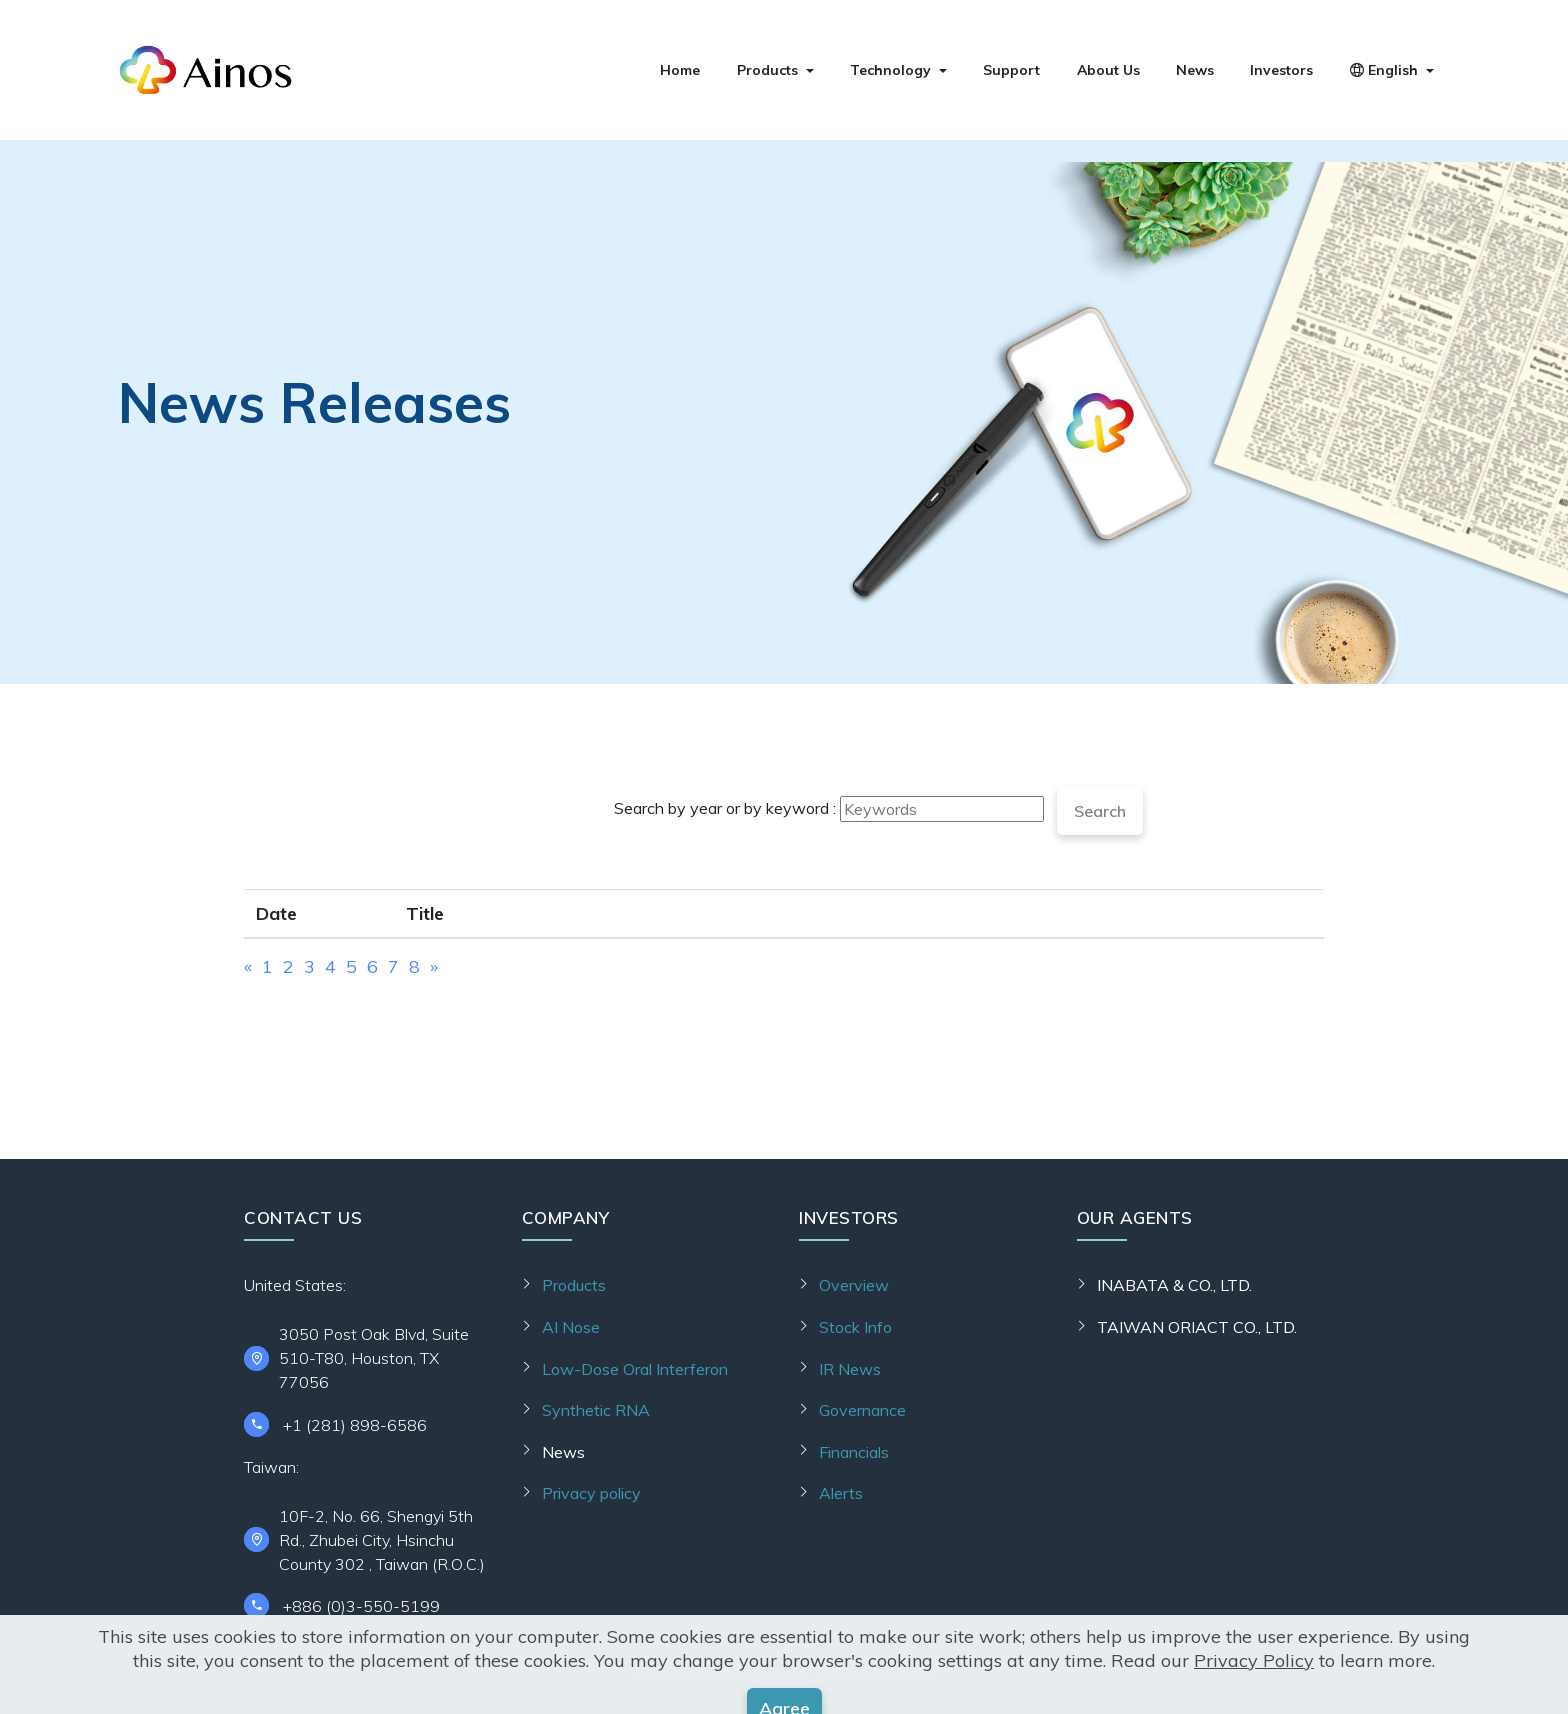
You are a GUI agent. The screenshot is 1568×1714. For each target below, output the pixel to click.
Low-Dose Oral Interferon (635, 1369)
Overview (854, 1285)
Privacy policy (591, 1493)
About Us (1108, 70)
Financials (854, 1452)
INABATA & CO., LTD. (1174, 1285)
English (1384, 70)
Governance (862, 1410)
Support (1011, 70)
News (1195, 70)
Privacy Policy (1254, 1700)
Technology (890, 70)
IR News (850, 1369)
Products (767, 70)
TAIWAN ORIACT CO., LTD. (1197, 1327)
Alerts (841, 1493)
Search (1100, 811)
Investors (1281, 70)
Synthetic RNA (596, 1410)
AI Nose (571, 1327)
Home (680, 70)
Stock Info (855, 1327)
